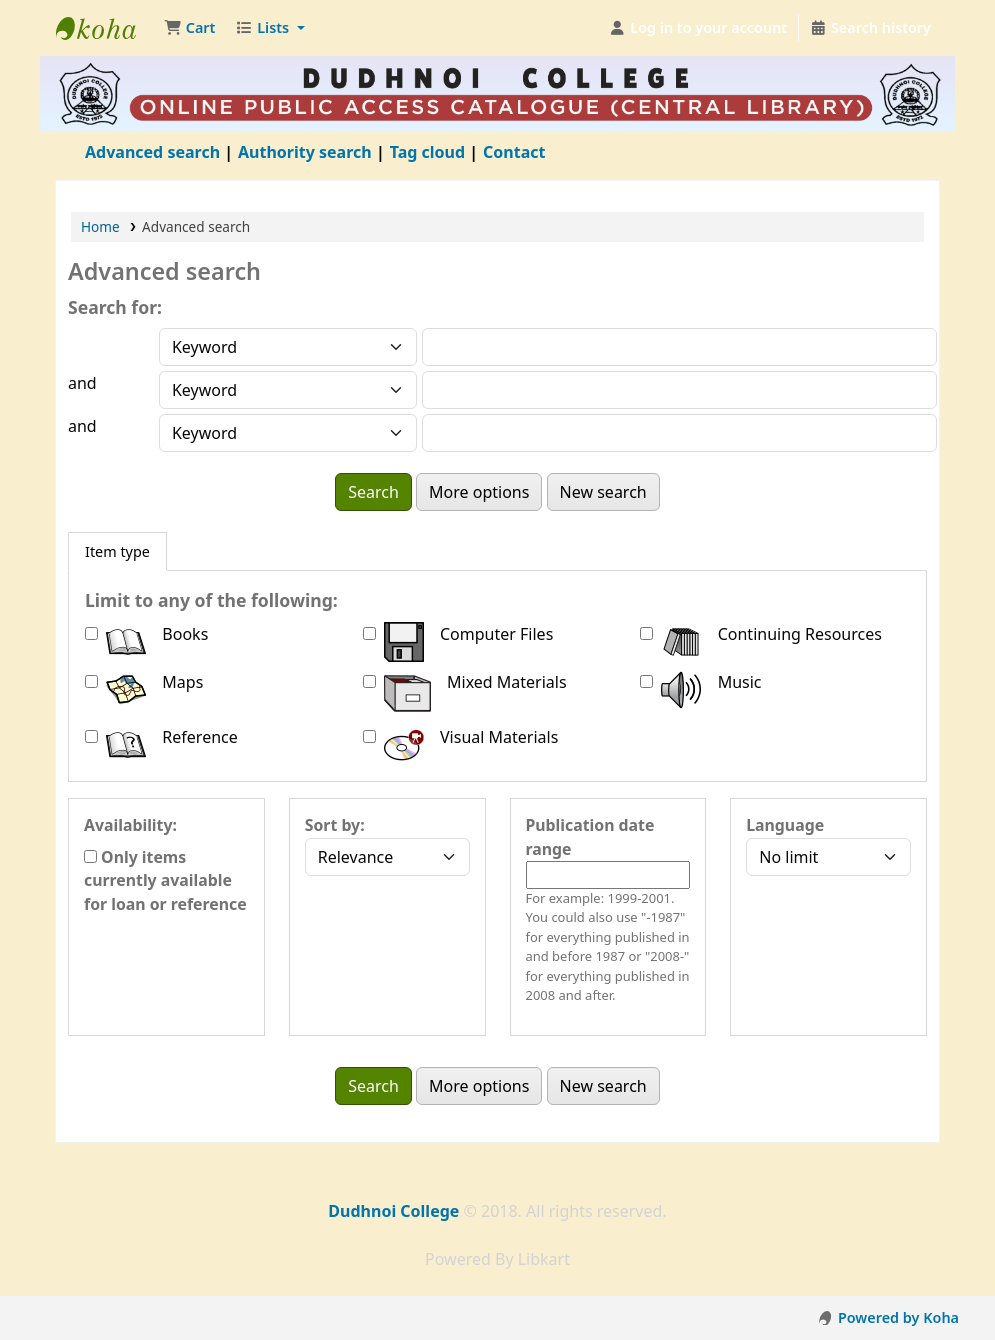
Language (785, 825)
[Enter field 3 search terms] (679, 433)
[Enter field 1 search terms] (679, 347)
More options (479, 492)
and (82, 383)
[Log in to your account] (698, 28)
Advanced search (152, 152)
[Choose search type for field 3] (288, 433)
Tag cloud (427, 152)
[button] (189, 28)
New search (603, 492)
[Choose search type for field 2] (288, 390)
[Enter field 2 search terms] (679, 390)
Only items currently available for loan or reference (165, 881)
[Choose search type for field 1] (288, 347)
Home (100, 226)
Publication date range (590, 837)
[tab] (117, 552)
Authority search (305, 152)
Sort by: (335, 825)
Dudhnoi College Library (106, 28)
